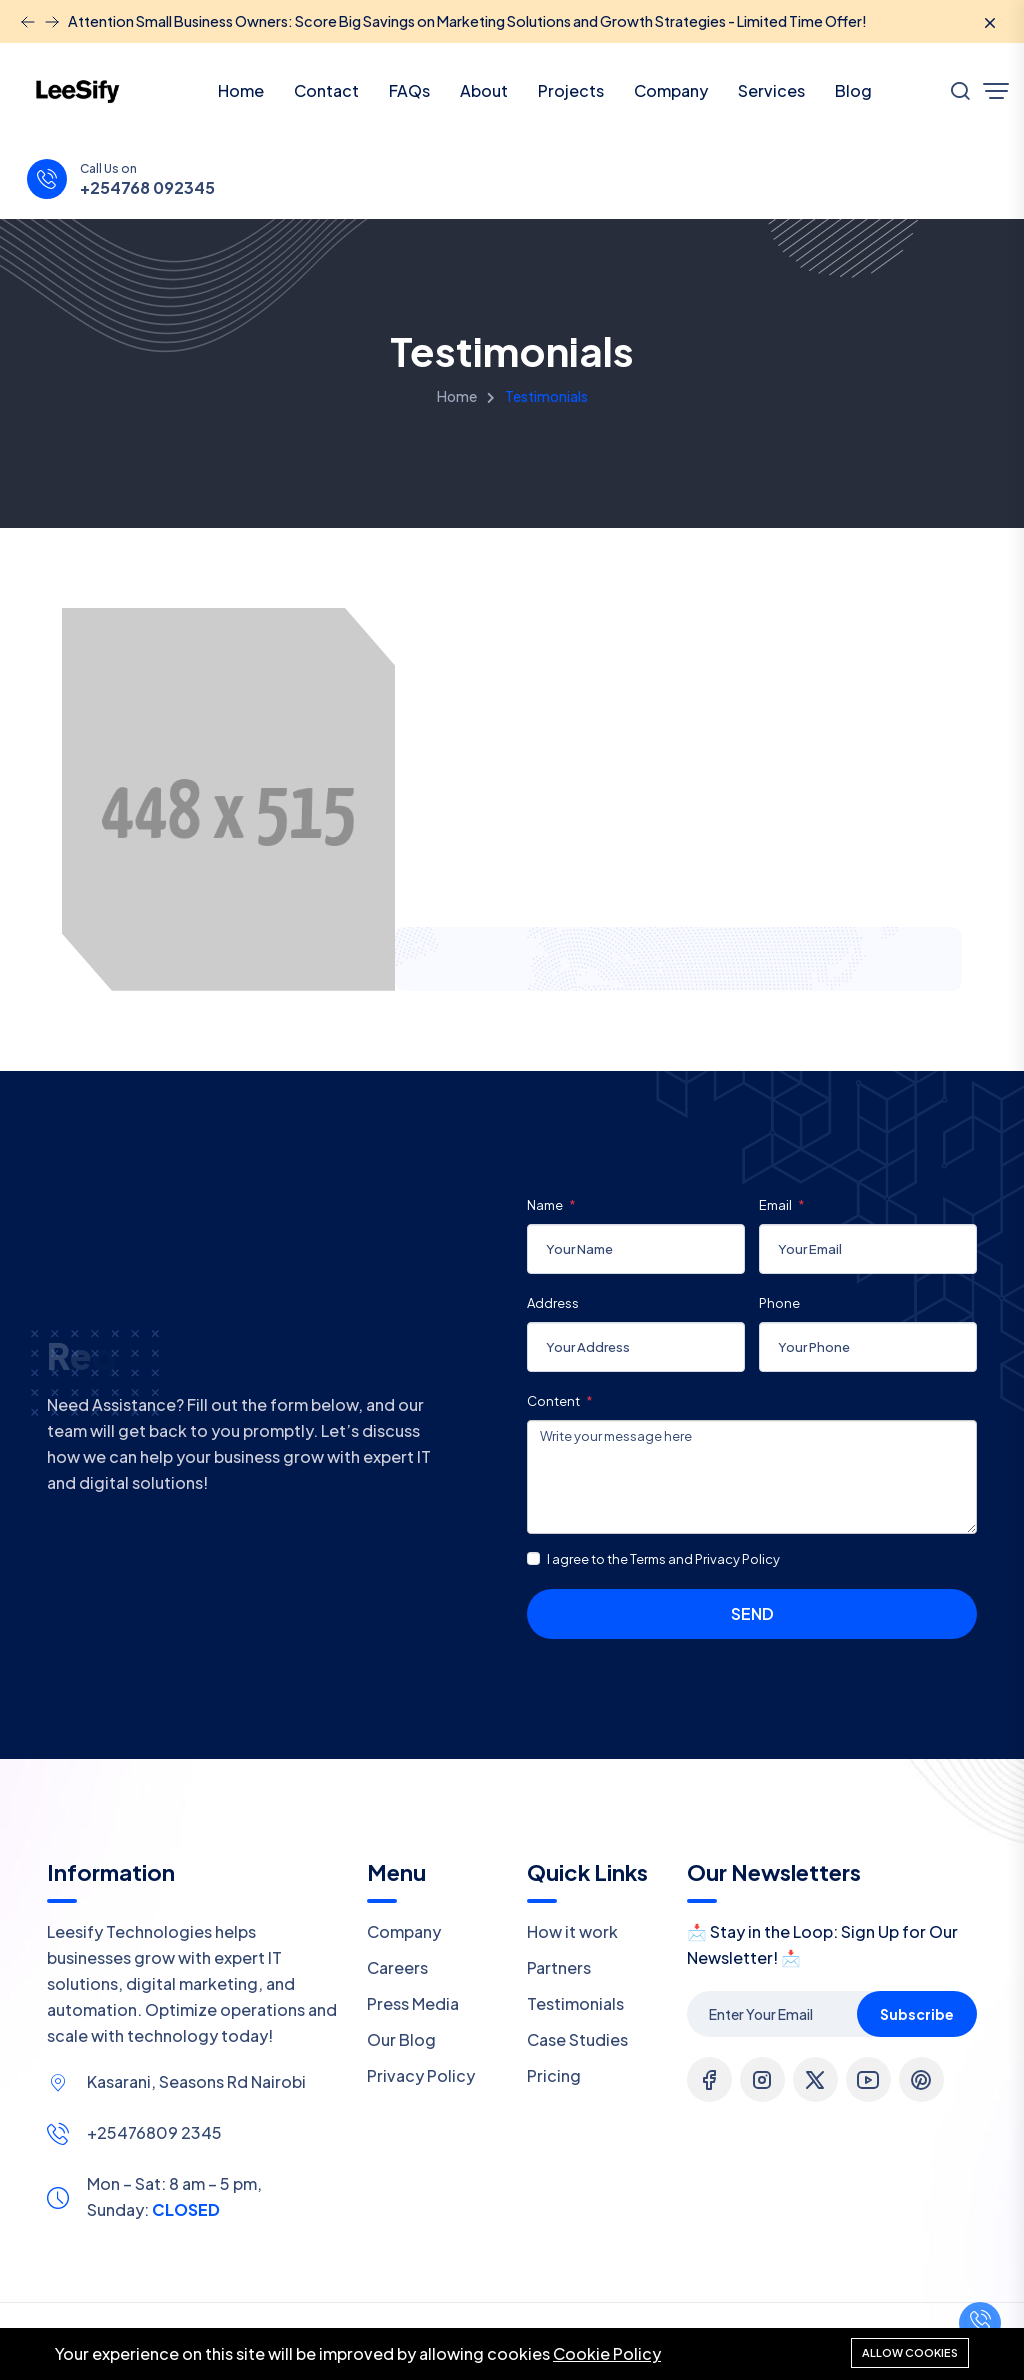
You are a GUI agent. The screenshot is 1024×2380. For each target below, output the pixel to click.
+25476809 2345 (154, 2132)
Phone (779, 1303)
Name (546, 1205)
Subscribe (917, 2014)
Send (752, 1613)
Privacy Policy (421, 2075)
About (484, 90)
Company (671, 90)
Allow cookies (910, 2352)
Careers (397, 1967)
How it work (572, 1931)
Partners (559, 1967)
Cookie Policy (607, 2353)
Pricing (554, 2075)
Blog (853, 90)
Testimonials (575, 2003)
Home (241, 90)
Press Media (413, 2003)
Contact (326, 90)
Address (553, 1303)
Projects (571, 90)
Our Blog (401, 2039)
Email (776, 1205)
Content (554, 1401)
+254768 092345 (147, 188)
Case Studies (577, 2039)
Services (771, 90)
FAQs (409, 90)
